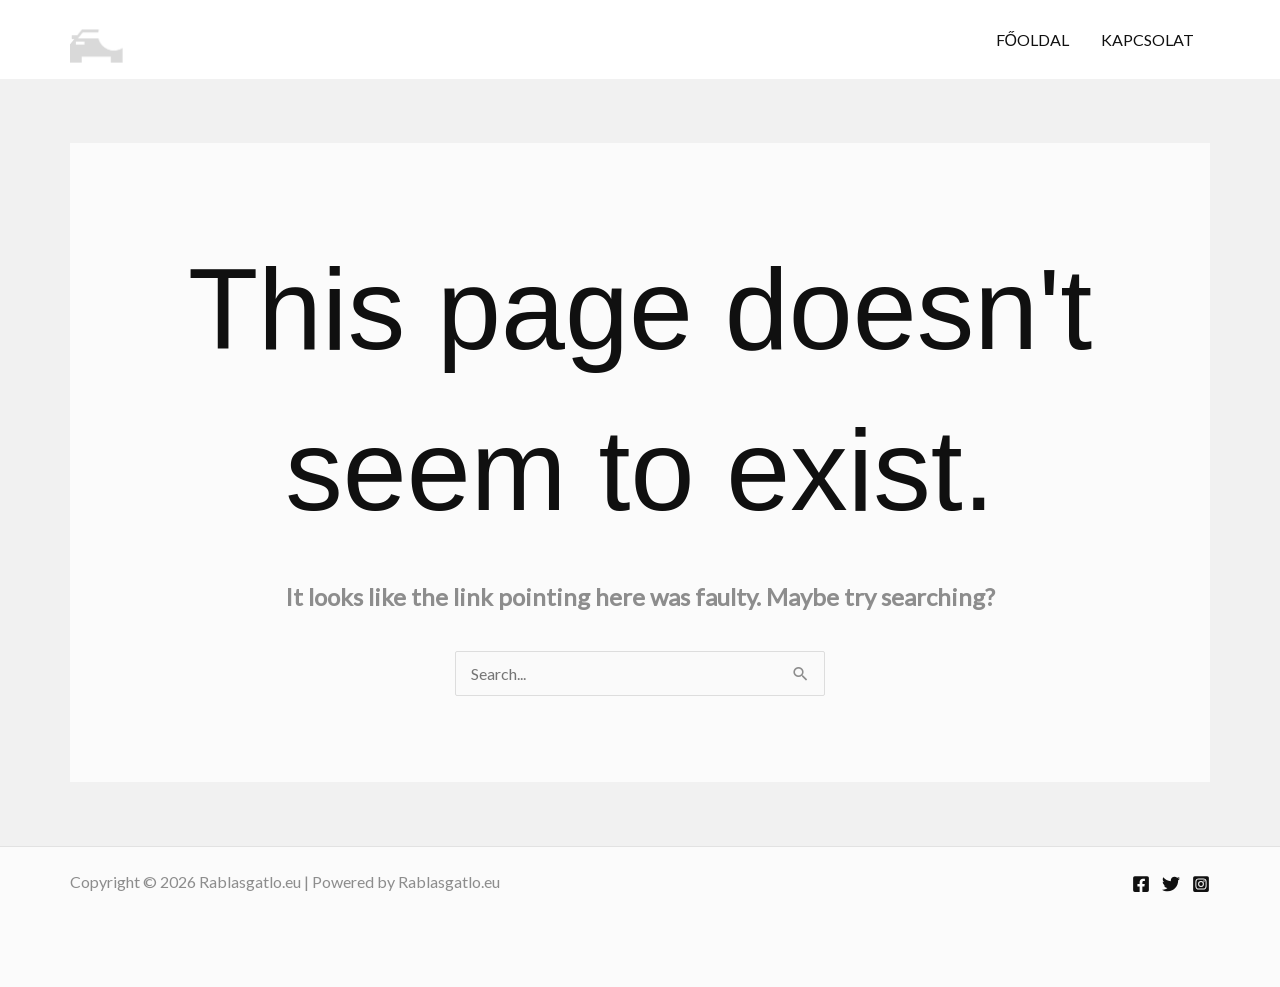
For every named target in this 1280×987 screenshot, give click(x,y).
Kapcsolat (1147, 39)
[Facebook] (1141, 884)
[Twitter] (1171, 884)
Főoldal (1032, 39)
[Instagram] (1201, 884)
